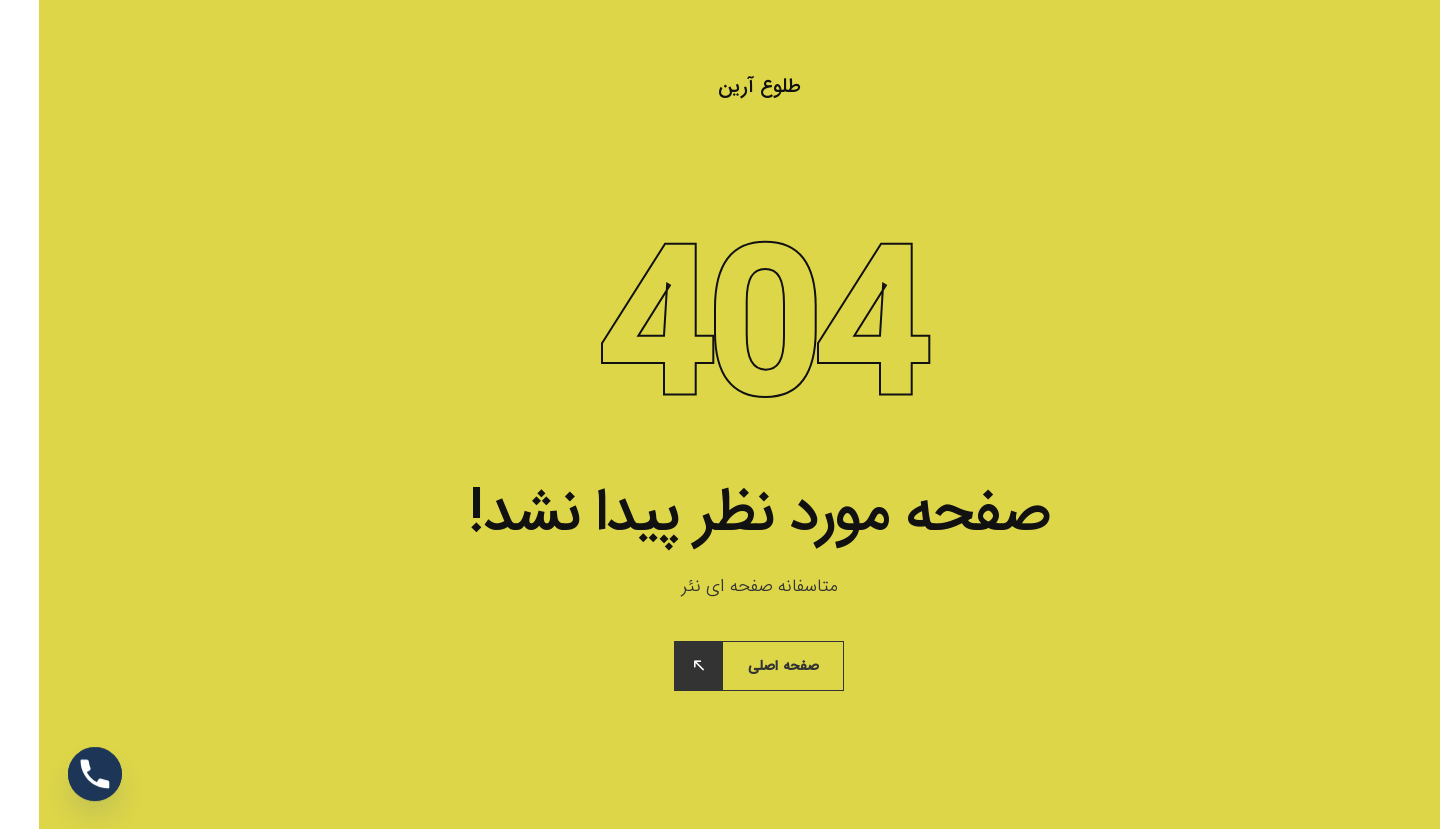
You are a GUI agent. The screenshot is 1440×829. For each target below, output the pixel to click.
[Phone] (56, 777)
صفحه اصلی (744, 666)
